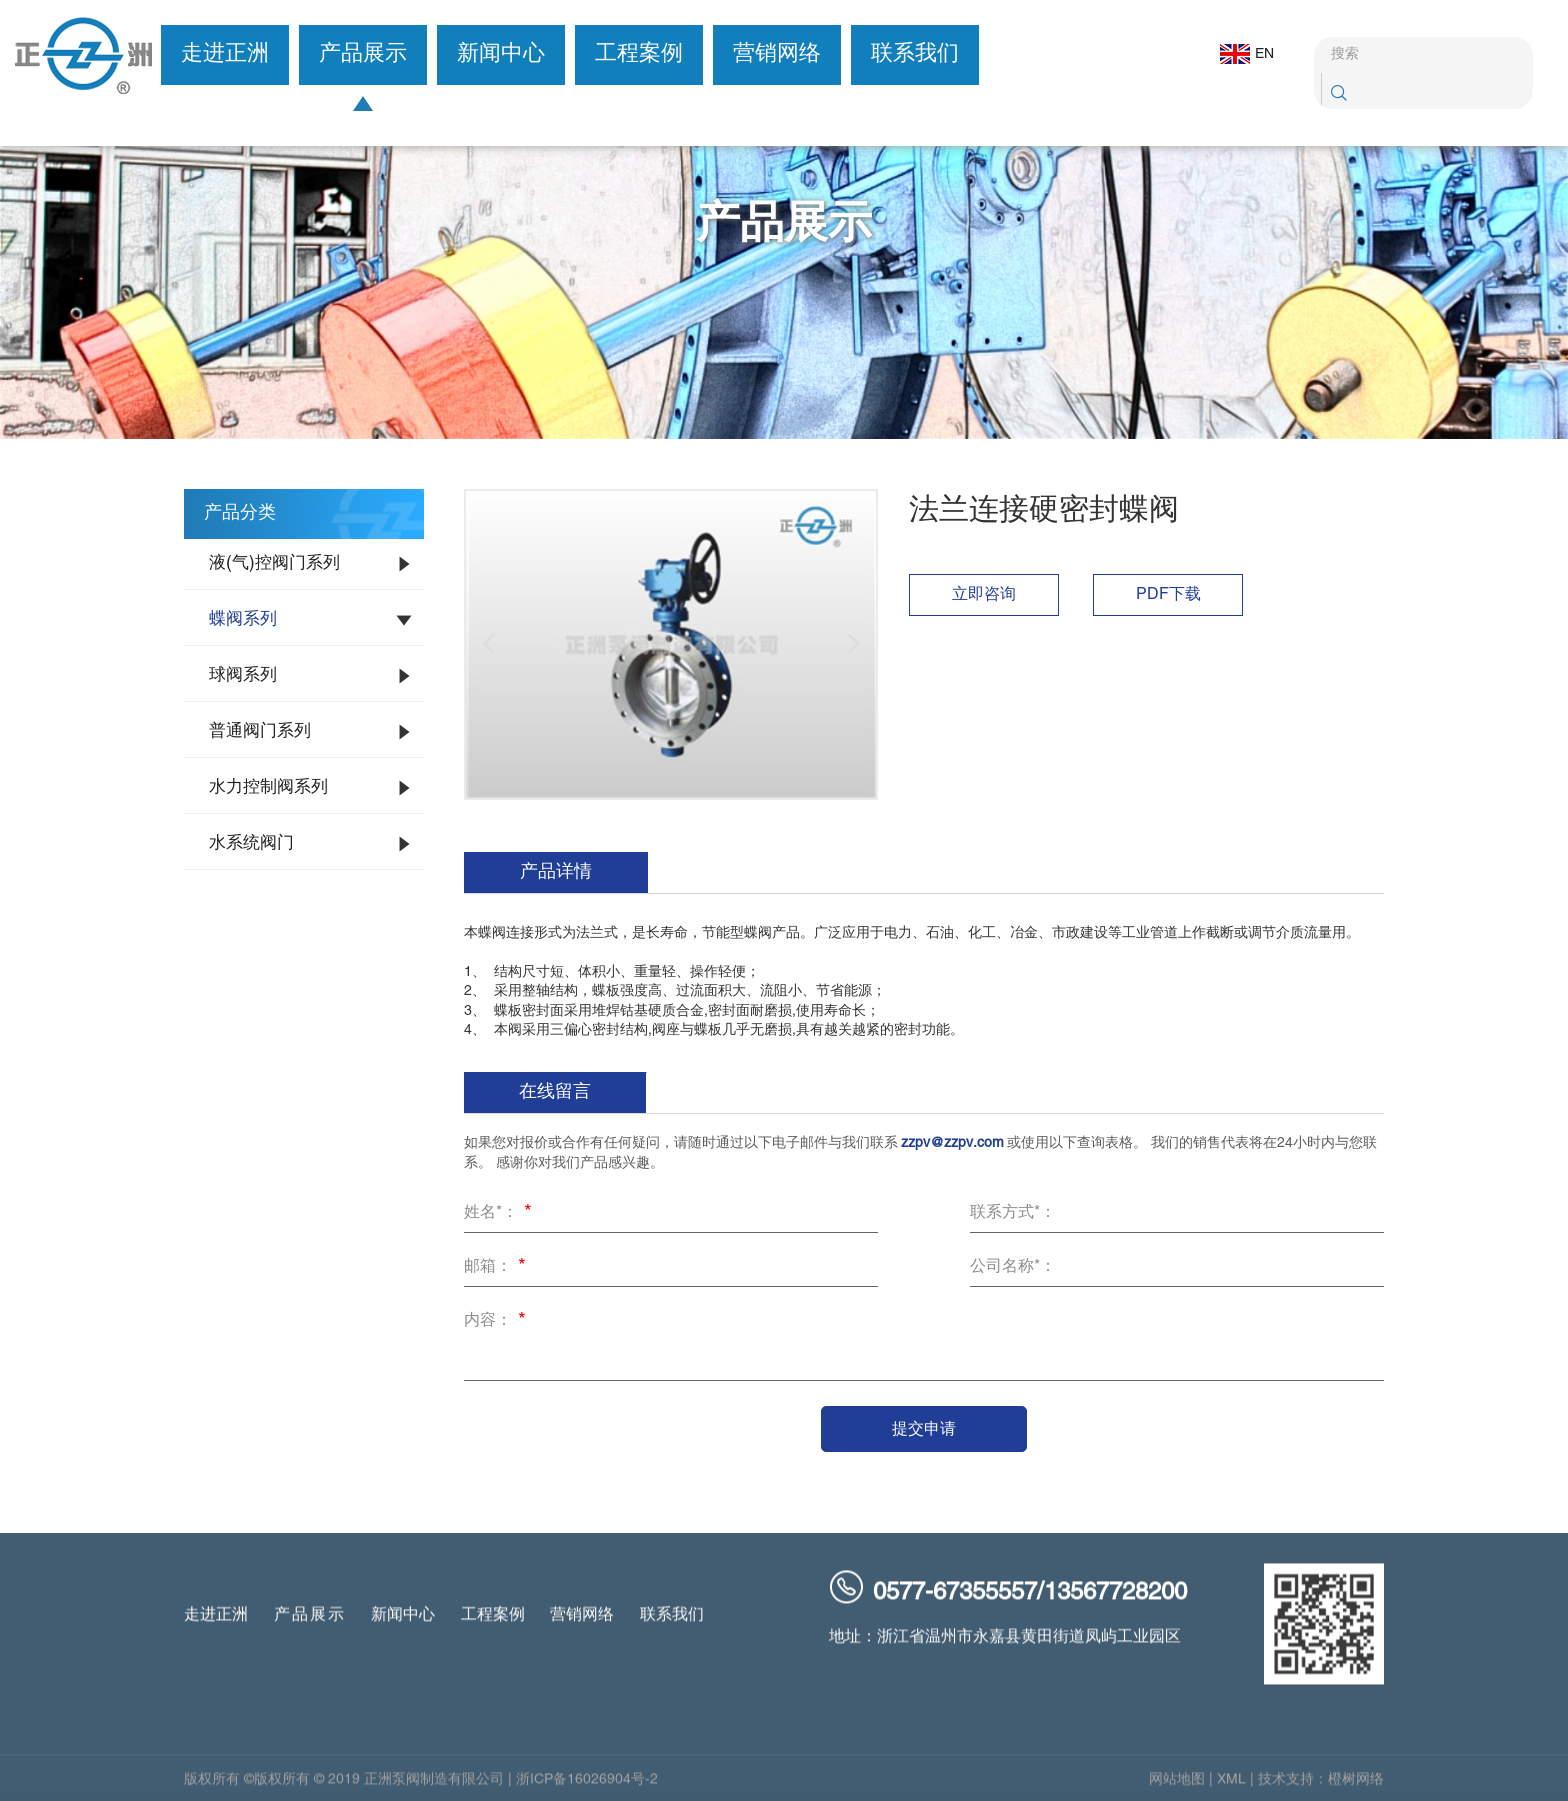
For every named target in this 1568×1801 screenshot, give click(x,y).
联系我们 (915, 54)
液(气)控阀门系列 (274, 564)
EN (1236, 54)
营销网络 (777, 54)
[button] (489, 644)
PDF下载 (1168, 595)
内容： (498, 1322)
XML (1231, 1787)
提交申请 (924, 1428)
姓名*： (501, 1214)
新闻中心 (501, 54)
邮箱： (498, 1268)
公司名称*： (1013, 1267)
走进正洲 (225, 54)
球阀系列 (243, 676)
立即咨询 (984, 595)
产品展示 (363, 54)
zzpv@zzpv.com (952, 1143)
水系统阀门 (251, 844)
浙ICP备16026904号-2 (587, 1787)
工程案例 (639, 54)
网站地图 (1177, 1787)
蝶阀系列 (243, 620)
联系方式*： (1013, 1213)
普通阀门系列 (260, 732)
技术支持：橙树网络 (1321, 1787)
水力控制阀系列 (268, 788)
